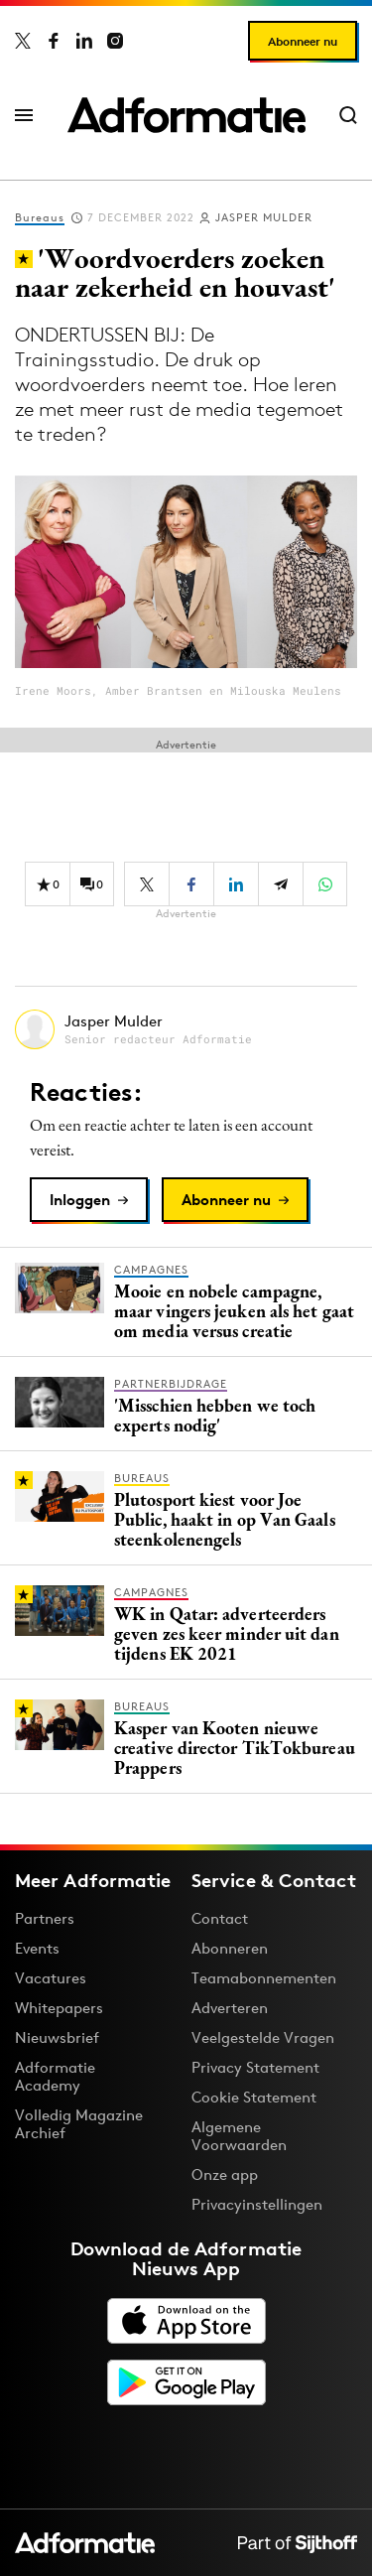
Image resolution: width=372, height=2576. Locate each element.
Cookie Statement (253, 2097)
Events (37, 1948)
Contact (219, 1918)
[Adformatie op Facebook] (54, 41)
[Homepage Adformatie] (186, 115)
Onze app (224, 2174)
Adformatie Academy (55, 2076)
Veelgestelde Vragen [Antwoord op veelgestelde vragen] (262, 2037)
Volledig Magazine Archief (79, 2123)
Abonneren (229, 1948)
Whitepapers (59, 2007)
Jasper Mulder (263, 217)
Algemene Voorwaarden (239, 2135)
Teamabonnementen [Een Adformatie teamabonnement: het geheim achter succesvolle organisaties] (263, 1977)
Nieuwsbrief (57, 2037)
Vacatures (50, 1977)
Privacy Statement (255, 2067)
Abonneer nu (302, 41)
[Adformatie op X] (23, 41)
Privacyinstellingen (256, 2205)
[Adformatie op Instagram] (115, 41)
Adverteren (229, 2007)
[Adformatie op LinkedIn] (84, 41)
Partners (44, 1918)
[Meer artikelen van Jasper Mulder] (186, 1029)
